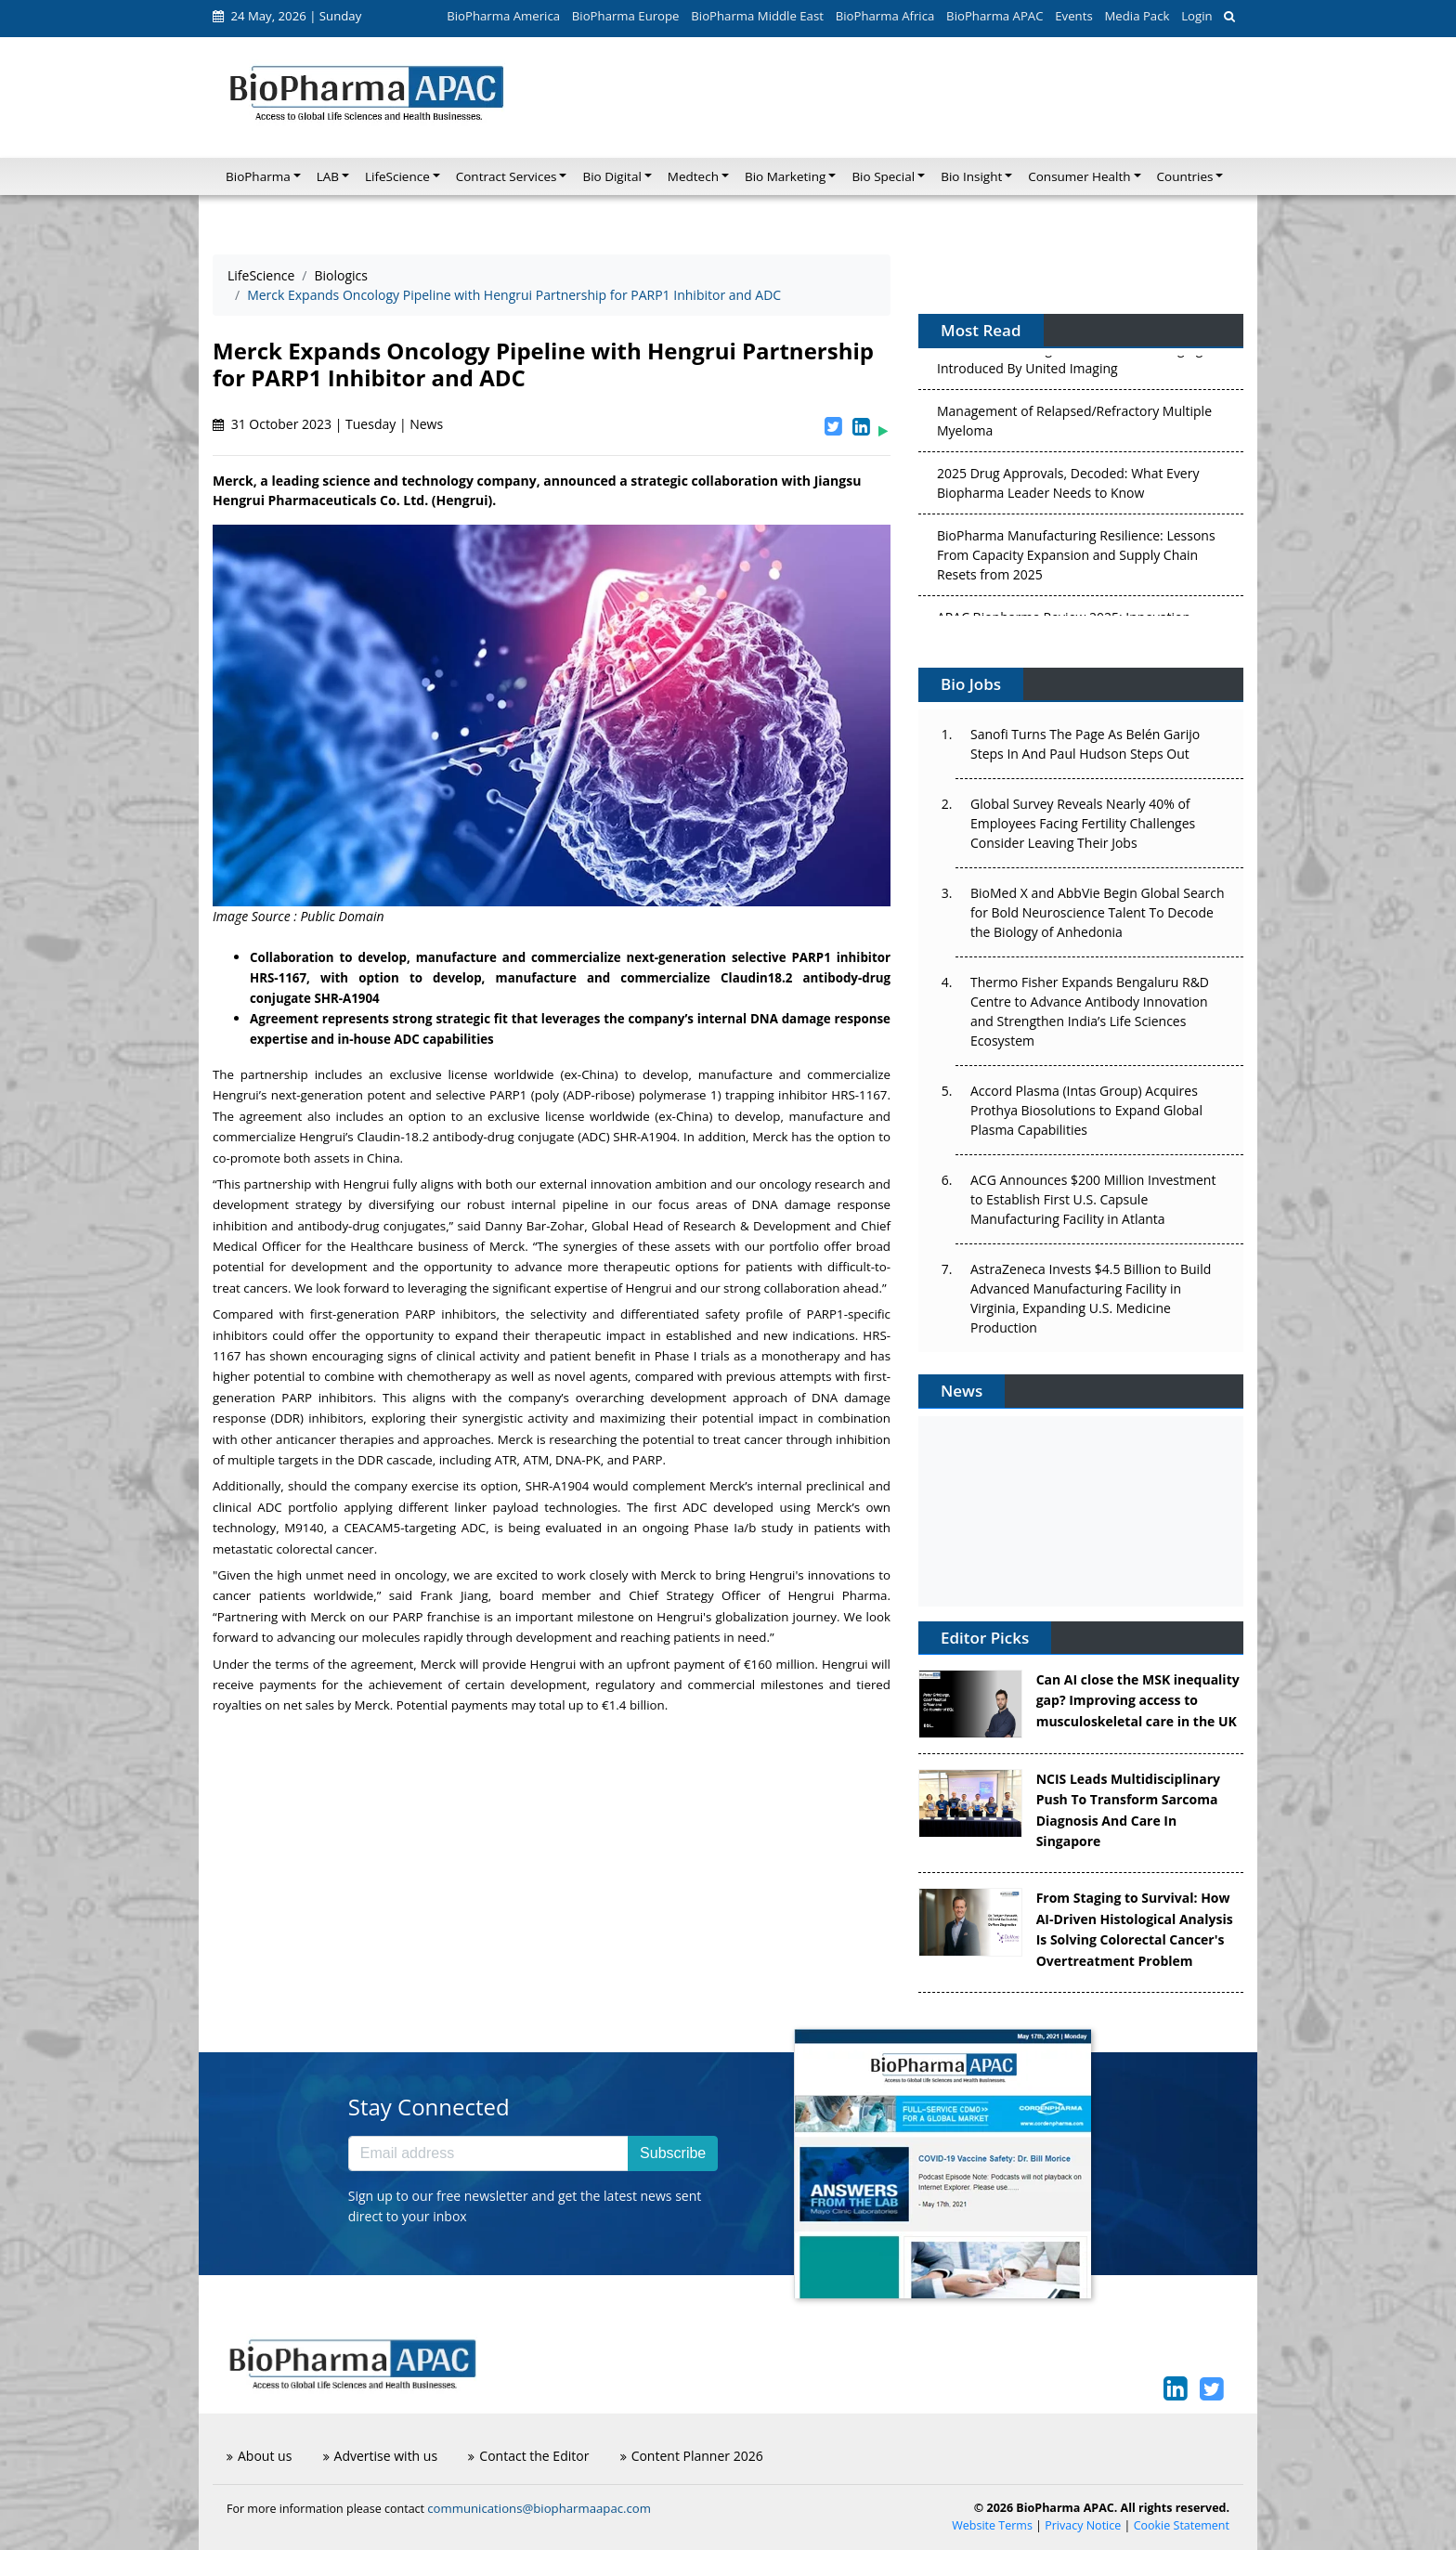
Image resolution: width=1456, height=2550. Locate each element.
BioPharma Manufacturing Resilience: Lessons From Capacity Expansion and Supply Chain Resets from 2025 (1076, 559)
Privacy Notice (1083, 2525)
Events (1073, 15)
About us (259, 2456)
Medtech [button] (693, 176)
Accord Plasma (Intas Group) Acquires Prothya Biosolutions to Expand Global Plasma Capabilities (1086, 1110)
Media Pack (1136, 15)
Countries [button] (1185, 176)
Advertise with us (380, 2456)
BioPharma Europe (626, 15)
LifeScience (261, 275)
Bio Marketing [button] (785, 176)
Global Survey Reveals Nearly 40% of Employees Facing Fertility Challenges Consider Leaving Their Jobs (1082, 823)
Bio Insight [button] (971, 176)
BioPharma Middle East (757, 15)
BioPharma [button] (258, 176)
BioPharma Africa (885, 15)
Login (1196, 15)
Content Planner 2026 (691, 2456)
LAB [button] (328, 176)
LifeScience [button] (397, 176)
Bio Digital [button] (611, 176)
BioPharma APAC (994, 15)
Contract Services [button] (506, 176)
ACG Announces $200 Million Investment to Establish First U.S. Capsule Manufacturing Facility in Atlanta (1093, 1199)
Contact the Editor (528, 2456)
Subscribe (673, 2153)
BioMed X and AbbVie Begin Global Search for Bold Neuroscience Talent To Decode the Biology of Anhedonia (1097, 912)
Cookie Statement (1181, 2525)
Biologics (341, 275)
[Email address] (488, 2153)
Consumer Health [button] (1079, 176)
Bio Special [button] (883, 176)
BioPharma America (503, 15)
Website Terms (992, 2525)
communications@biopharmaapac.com (539, 2508)
